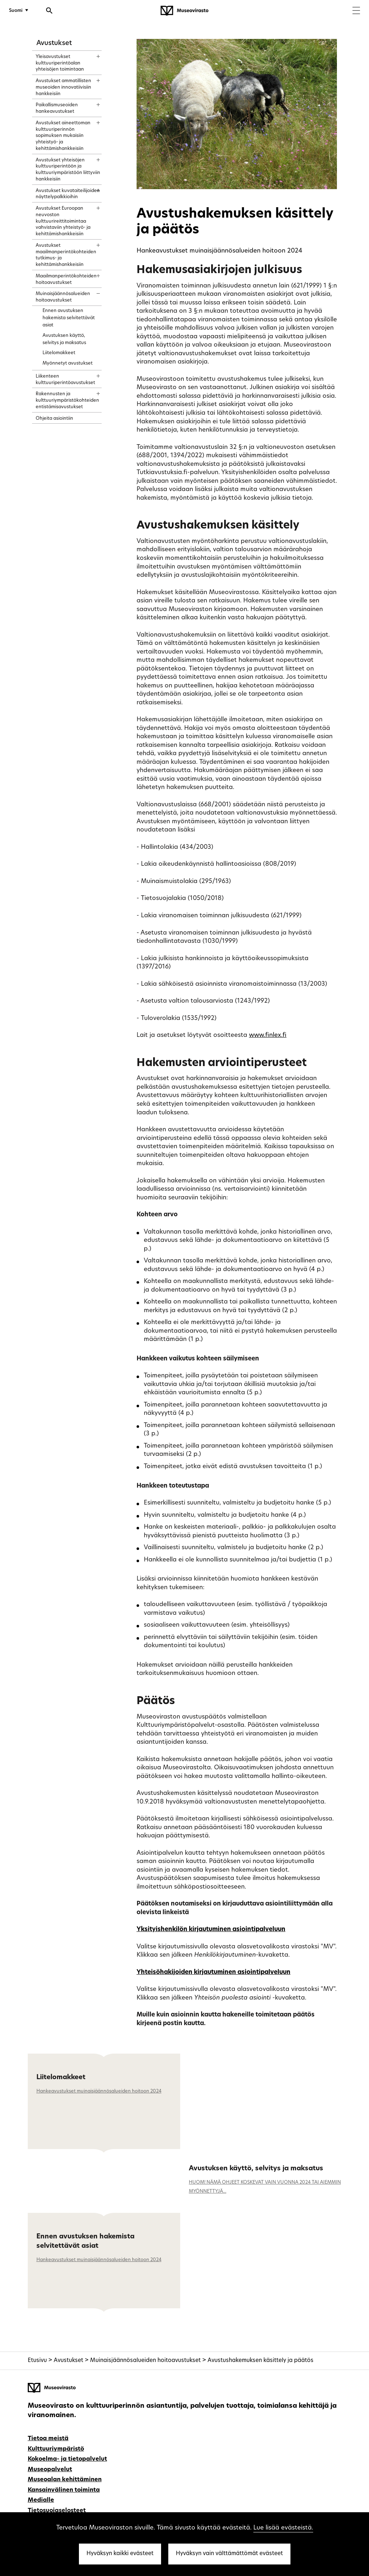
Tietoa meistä (48, 2439)
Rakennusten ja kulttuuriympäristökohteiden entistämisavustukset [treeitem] (67, 400)
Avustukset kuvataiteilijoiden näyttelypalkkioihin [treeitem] (68, 194)
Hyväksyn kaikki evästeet (120, 2554)
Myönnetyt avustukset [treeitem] (68, 363)
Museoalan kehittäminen (65, 2480)
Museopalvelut (50, 2470)
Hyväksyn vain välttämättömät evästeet (229, 2554)
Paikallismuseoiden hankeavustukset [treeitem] (57, 108)
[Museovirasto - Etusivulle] (184, 11)
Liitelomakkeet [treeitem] (59, 353)
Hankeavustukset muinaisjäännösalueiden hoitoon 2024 (98, 2091)
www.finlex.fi (267, 1035)
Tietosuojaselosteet (57, 2511)
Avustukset (54, 43)
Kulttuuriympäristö (56, 2449)
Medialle (41, 2500)
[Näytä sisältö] (91, 54)
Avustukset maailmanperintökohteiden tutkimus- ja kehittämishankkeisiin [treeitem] (66, 255)
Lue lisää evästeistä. (283, 2528)
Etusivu (37, 2360)
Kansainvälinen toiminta (64, 2490)
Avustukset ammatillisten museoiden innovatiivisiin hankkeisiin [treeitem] (63, 87)
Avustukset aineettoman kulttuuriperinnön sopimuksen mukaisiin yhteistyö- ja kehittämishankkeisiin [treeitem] (63, 136)
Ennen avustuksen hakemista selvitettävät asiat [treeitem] (69, 318)
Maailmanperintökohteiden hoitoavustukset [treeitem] (66, 279)
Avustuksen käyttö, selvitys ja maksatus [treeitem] (64, 339)
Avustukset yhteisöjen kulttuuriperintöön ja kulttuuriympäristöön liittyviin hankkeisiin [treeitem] (68, 170)
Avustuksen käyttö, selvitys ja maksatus (256, 2168)
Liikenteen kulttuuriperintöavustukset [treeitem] (65, 379)
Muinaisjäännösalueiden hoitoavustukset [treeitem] (63, 297)
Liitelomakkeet (60, 2077)
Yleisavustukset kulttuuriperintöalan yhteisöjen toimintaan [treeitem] (60, 63)
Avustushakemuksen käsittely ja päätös (261, 2360)
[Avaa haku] (49, 11)
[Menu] (356, 11)
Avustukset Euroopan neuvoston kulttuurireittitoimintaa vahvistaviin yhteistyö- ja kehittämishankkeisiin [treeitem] (63, 221)
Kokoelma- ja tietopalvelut (67, 2459)
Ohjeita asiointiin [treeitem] (54, 418)
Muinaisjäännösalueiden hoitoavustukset (145, 2360)
